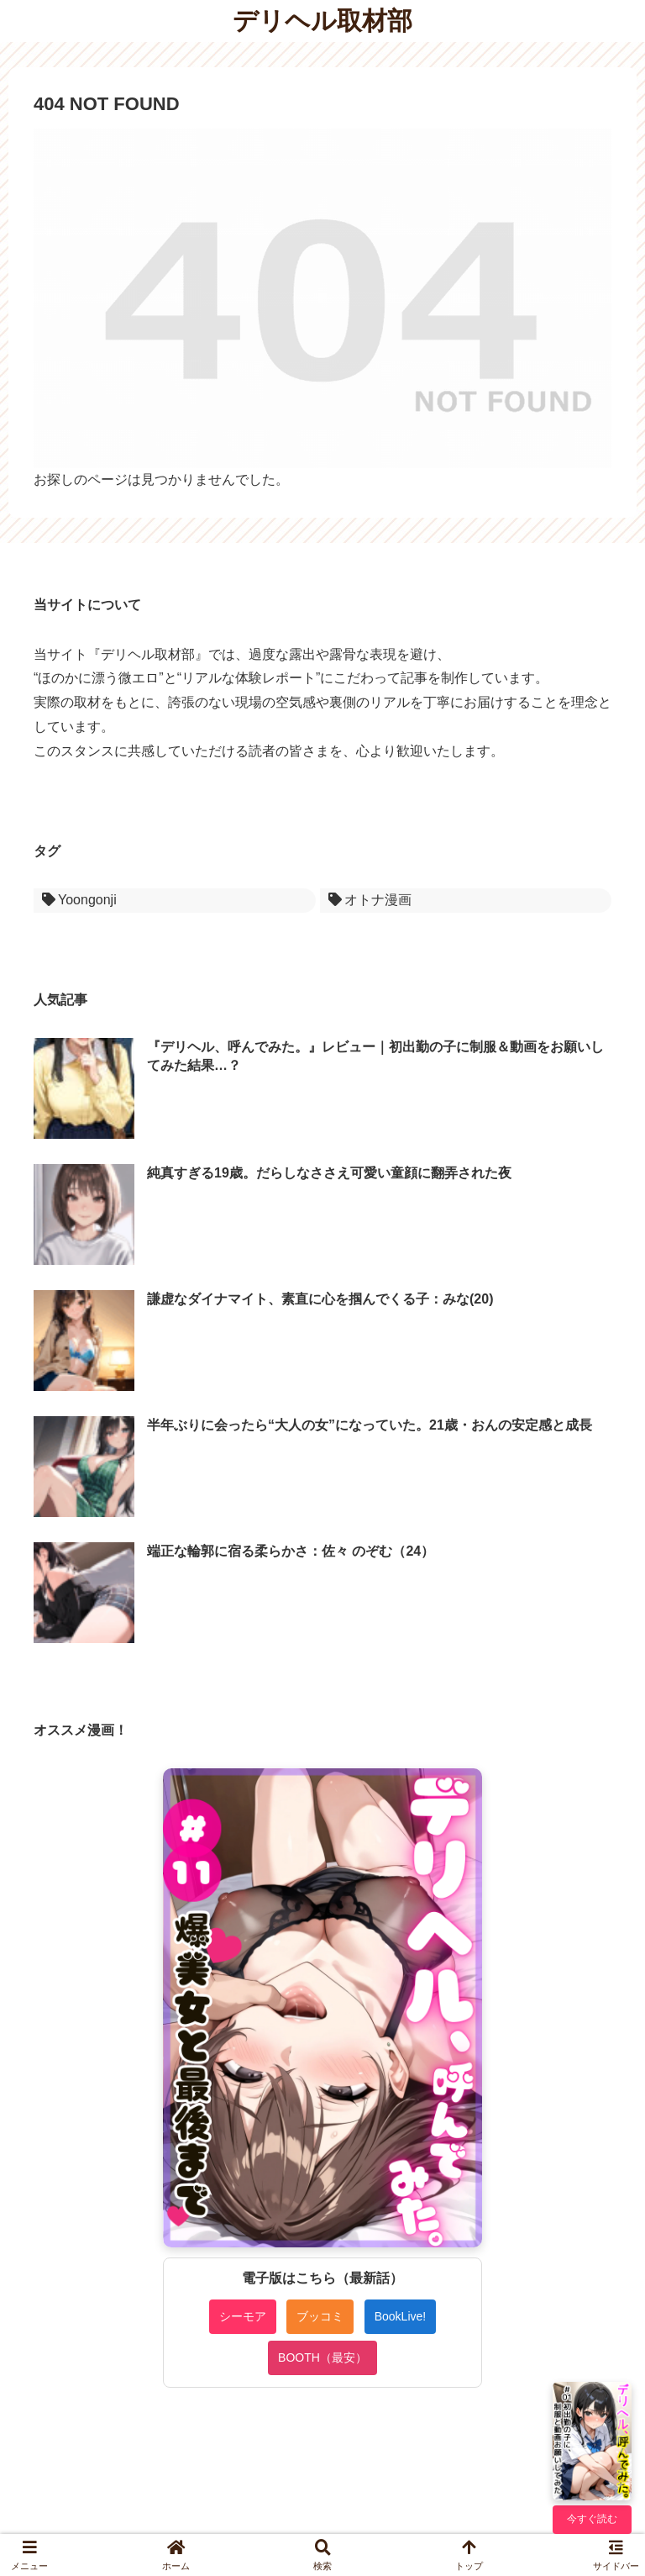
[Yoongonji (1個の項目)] (175, 900)
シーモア (242, 2316)
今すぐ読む (592, 2519)
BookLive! (400, 2316)
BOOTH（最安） (322, 2357)
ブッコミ (319, 2316)
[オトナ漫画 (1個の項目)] (465, 900)
